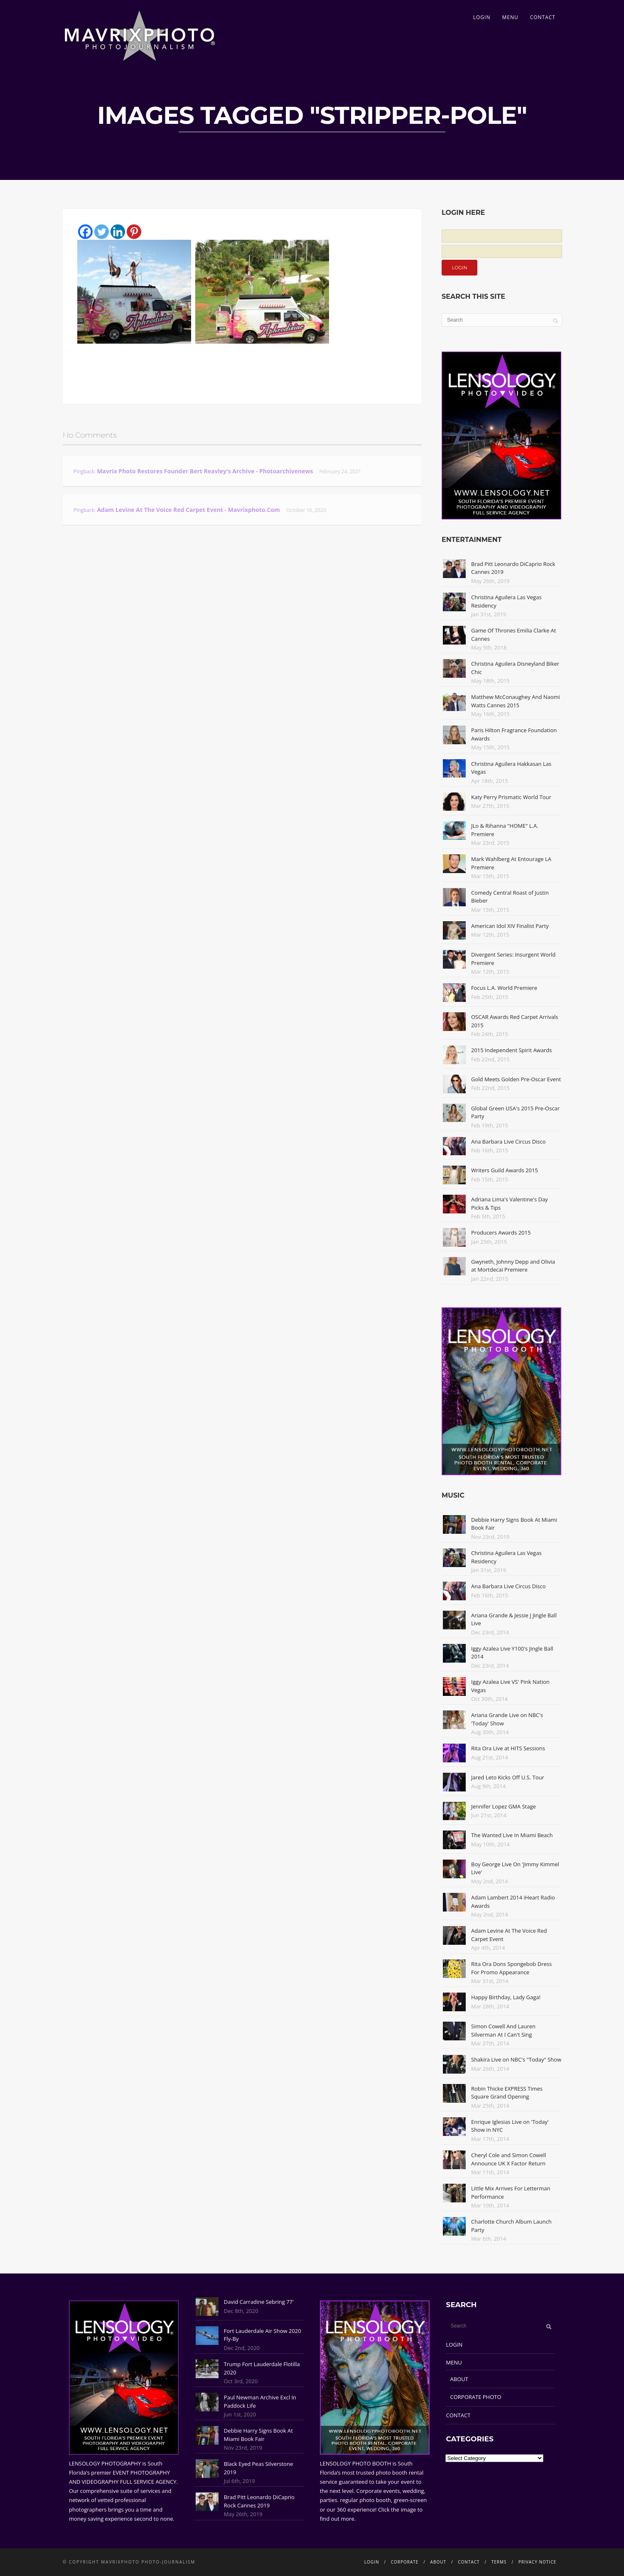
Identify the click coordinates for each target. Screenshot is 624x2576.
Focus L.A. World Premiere (504, 988)
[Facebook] (85, 231)
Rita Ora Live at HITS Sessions (508, 1748)
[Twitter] (101, 231)
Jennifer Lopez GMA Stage (503, 1806)
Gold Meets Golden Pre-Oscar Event (516, 1079)
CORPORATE (405, 2562)
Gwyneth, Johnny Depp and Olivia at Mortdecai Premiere (513, 1266)
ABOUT (459, 2379)
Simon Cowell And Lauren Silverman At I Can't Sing (503, 2030)
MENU (510, 17)
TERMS (499, 2562)
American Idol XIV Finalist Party (510, 926)
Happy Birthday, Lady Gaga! (505, 1997)
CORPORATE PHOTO (475, 2397)
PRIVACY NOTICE (537, 2562)
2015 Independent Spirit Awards (511, 1050)
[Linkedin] (118, 231)
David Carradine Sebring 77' (259, 2301)
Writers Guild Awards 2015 (504, 1170)
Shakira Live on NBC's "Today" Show (516, 2059)
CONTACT (542, 17)
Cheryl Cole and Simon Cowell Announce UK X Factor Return (508, 2159)
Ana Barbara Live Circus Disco (508, 1141)
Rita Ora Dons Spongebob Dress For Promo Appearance (511, 1968)
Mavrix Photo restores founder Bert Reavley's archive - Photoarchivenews (205, 471)
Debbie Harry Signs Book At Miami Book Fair (258, 2435)
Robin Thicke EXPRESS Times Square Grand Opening (507, 2093)
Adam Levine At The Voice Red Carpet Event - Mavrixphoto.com (188, 510)
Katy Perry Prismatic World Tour (511, 797)
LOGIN (482, 17)
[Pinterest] (134, 231)
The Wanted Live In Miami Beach (512, 1835)
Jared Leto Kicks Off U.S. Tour (507, 1777)
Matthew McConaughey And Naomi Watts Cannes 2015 (515, 701)
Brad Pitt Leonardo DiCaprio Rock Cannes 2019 (259, 2501)
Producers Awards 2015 (501, 1232)
